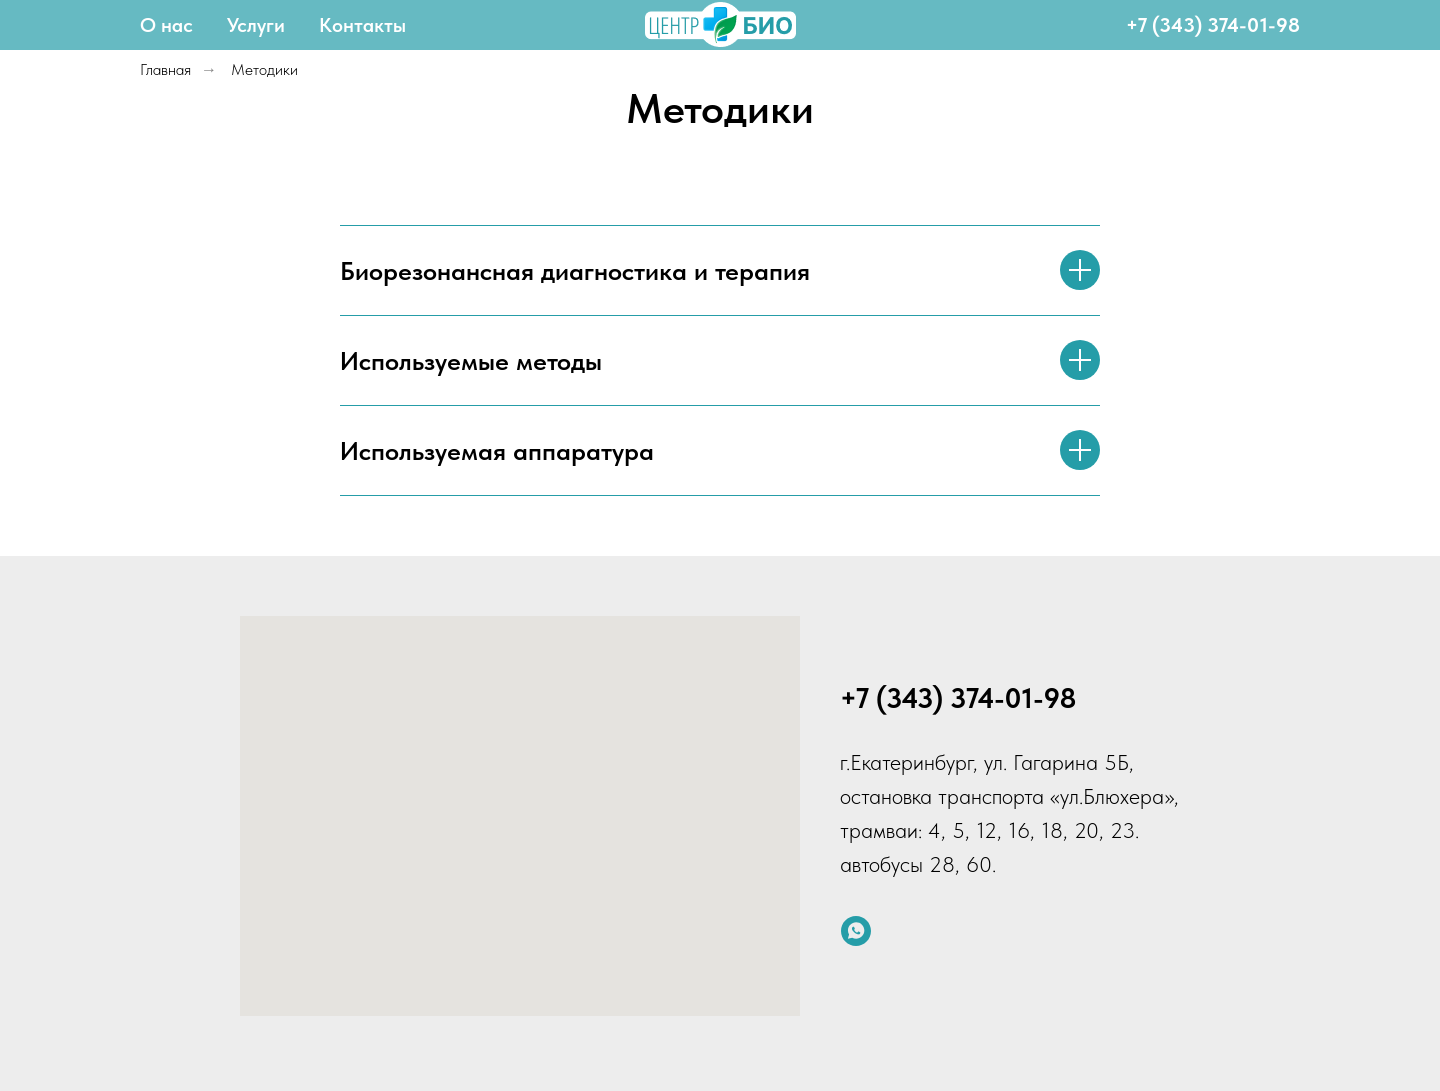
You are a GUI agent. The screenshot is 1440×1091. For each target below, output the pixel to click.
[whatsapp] (856, 931)
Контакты (362, 25)
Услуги (256, 25)
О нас (166, 25)
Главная (165, 69)
